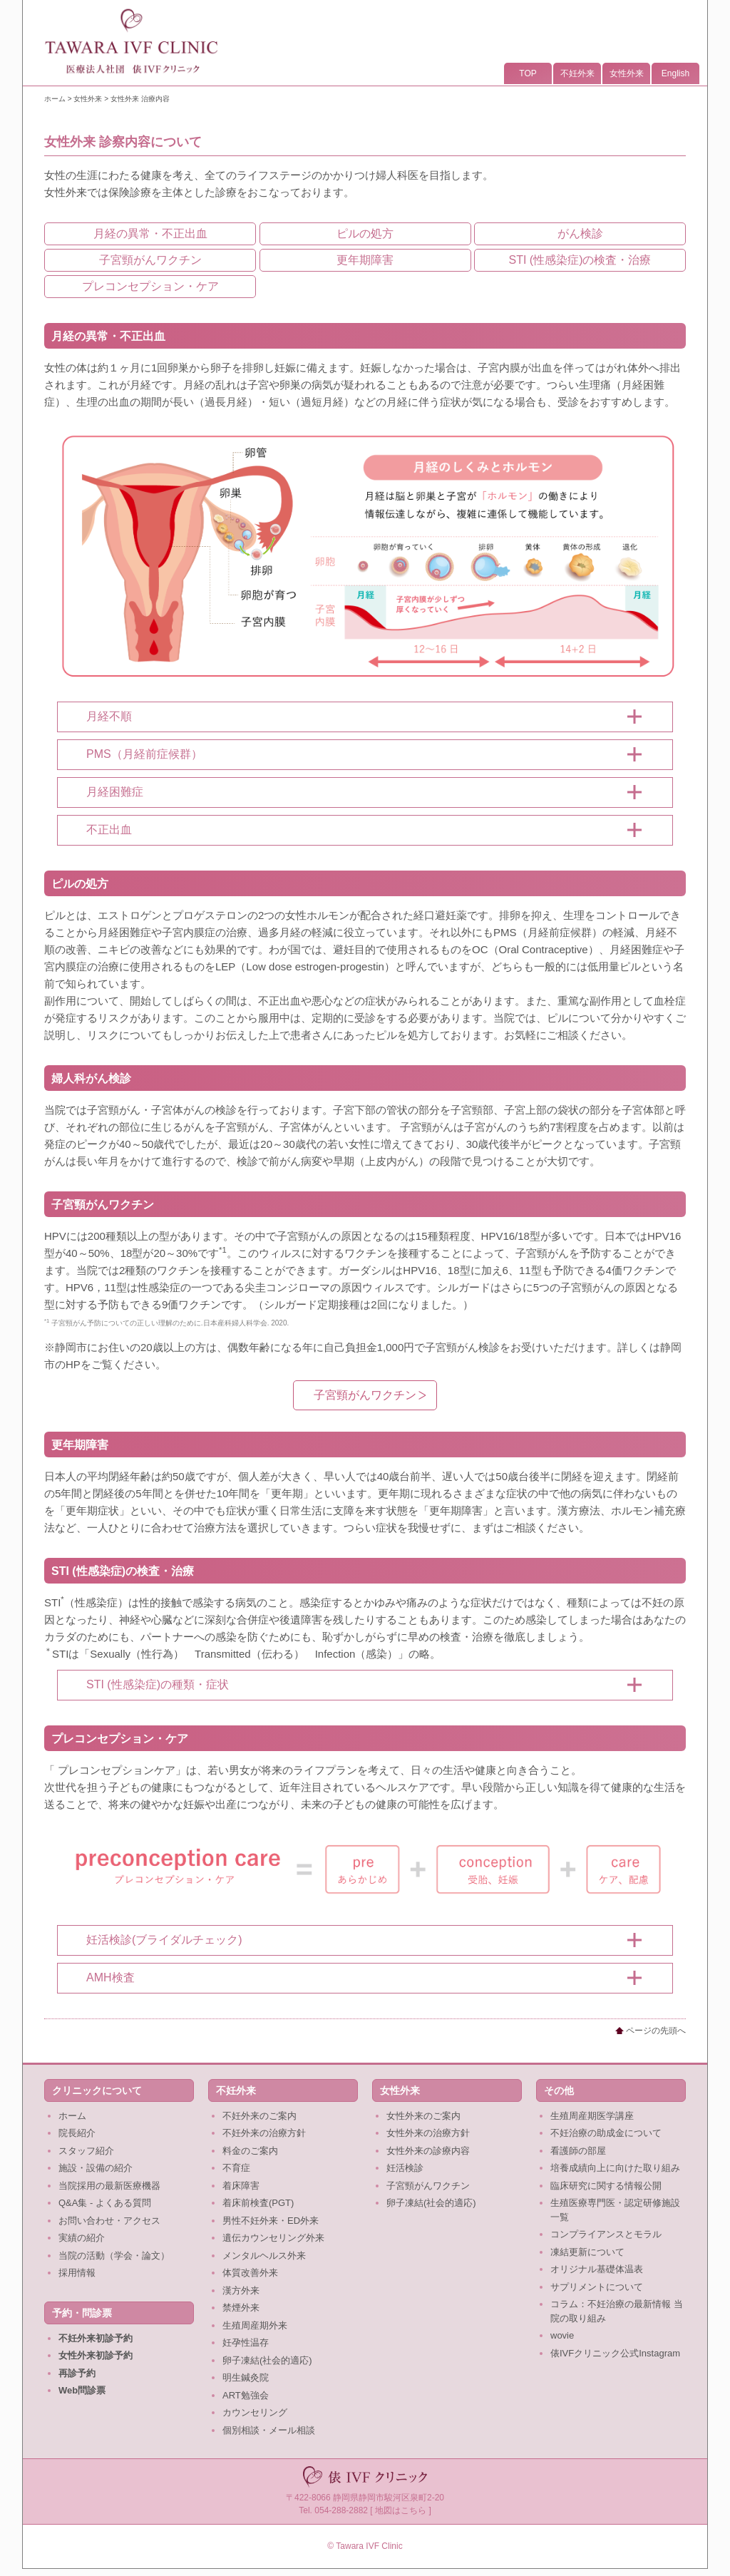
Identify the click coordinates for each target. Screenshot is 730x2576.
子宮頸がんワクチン (150, 260)
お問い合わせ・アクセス (109, 2220)
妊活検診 (404, 2167)
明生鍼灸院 (245, 2377)
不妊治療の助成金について (606, 2133)
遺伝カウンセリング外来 (273, 2237)
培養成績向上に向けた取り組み (615, 2167)
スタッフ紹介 (86, 2150)
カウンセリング (254, 2412)
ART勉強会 (245, 2395)
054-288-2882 (341, 2510)
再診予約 (77, 2373)
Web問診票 (82, 2390)
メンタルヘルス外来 (264, 2255)
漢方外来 (240, 2290)
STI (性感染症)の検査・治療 (580, 260)
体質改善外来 (250, 2272)
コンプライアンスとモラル (606, 2234)
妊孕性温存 (245, 2342)
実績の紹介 (81, 2237)
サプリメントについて (596, 2287)
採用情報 (77, 2272)
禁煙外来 (240, 2307)
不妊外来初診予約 (95, 2338)
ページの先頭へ (650, 2031)
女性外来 (627, 73)
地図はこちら (400, 2510)
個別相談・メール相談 (268, 2430)
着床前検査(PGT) (258, 2202)
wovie (562, 2335)
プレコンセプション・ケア (150, 286)
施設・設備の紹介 (95, 2167)
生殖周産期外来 (254, 2325)
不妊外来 (577, 73)
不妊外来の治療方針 (264, 2133)
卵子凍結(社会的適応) (267, 2360)
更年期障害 (365, 260)
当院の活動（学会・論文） (114, 2255)
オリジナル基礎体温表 (596, 2269)
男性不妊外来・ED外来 (270, 2220)
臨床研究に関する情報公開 (606, 2185)
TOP (527, 73)
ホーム (55, 99)
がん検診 (580, 233)
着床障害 (240, 2185)
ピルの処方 (365, 233)
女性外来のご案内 (423, 2115)
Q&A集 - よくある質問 (104, 2202)
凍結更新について (587, 2252)
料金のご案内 (250, 2150)
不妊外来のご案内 (259, 2115)
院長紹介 (77, 2133)
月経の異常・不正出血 (150, 233)
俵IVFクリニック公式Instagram (615, 2353)
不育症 (236, 2167)
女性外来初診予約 (95, 2355)
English (675, 73)
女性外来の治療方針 (428, 2133)
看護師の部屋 (578, 2150)
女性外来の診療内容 (428, 2150)
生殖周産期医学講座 (592, 2115)
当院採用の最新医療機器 (109, 2185)
